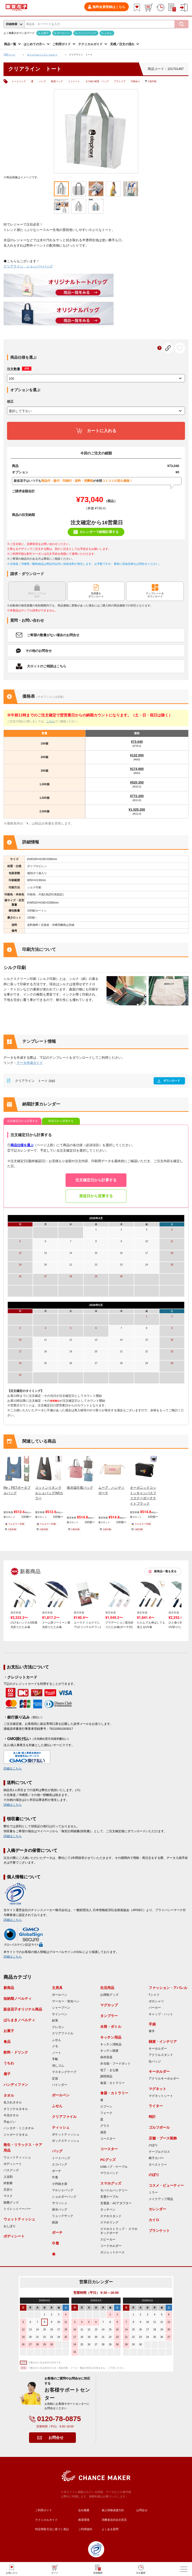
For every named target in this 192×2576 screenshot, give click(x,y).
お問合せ (55, 2438)
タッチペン (107, 2209)
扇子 (7, 2074)
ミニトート (74, 81)
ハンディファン (16, 2085)
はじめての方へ (34, 44)
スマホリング (109, 2222)
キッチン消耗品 (111, 2044)
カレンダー (157, 2209)
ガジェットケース (112, 2252)
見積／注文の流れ (122, 44)
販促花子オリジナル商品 (23, 2009)
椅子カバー (156, 2158)
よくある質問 (110, 2529)
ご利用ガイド (61, 44)
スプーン (106, 2106)
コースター (107, 2138)
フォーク (106, 2113)
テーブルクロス (159, 2151)
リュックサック (62, 2216)
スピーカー (107, 2239)
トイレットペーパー (17, 2209)
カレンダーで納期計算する (96, 532)
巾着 (55, 2177)
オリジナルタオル (16, 2109)
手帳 (55, 2059)
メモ (55, 2046)
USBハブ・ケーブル (114, 2166)
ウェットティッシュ (17, 2157)
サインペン (59, 2014)
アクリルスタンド (161, 2055)
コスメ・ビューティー (166, 2185)
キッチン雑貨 (109, 2050)
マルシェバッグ (62, 2190)
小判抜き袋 (59, 2184)
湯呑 (103, 2132)
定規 (55, 2078)
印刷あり (135, 81)
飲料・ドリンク (16, 2052)
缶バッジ (155, 2061)
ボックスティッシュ (65, 2140)
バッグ (42, 81)
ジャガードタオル (16, 2134)
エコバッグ (59, 2164)
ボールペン (63, 33)
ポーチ (56, 2171)
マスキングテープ (64, 2072)
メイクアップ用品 (161, 2199)
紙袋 (55, 2222)
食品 (7, 2041)
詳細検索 (11, 24)
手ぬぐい (10, 2122)
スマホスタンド (111, 2216)
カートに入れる (96, 431)
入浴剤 (8, 2176)
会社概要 (83, 2510)
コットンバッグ (87, 33)
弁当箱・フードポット (115, 2063)
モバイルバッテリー (114, 2190)
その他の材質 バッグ (97, 81)
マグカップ (109, 2005)
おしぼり (10, 2226)
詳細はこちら (13, 1768)
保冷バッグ (59, 2209)
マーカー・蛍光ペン (65, 2001)
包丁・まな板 (109, 2070)
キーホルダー (158, 2048)
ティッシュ (61, 2127)
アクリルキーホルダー (164, 2078)
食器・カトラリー (112, 2083)
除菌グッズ (11, 2202)
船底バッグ (57, 81)
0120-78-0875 (59, 2419)
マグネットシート (161, 2096)
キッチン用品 (110, 2037)
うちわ (9, 2063)
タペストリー (158, 2164)
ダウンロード (171, 1080)
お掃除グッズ (109, 1994)
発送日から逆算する (61, 1121)
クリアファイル (62, 2033)
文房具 (57, 1988)
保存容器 (106, 2057)
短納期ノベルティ (18, 1998)
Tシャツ (154, 1994)
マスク (8, 2196)
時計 (152, 2117)
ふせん (108, 33)
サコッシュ (59, 2203)
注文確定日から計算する (22, 1121)
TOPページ (9, 54)
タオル (9, 2095)
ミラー (153, 2192)
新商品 (9, 1988)
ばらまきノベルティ (19, 2020)
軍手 (152, 2031)
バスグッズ (11, 2170)
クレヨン (58, 2027)
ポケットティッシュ (65, 2134)
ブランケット (159, 2231)
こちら (50, 721)
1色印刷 (152, 81)
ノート (56, 2052)
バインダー (59, 2085)
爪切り (8, 2189)
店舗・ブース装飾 (163, 2138)
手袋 (152, 2024)
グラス (104, 2125)
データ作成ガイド (30, 1063)
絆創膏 (8, 2183)
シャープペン (61, 2007)
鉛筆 (55, 2020)
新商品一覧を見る (165, 1571)
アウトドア (120, 81)
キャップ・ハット (161, 2014)
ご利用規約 (85, 2529)
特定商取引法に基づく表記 (52, 2529)
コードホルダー (111, 2246)
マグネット (157, 2089)
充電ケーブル (109, 2196)
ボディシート (13, 2164)
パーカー (155, 2007)
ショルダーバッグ (64, 2196)
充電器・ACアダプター (116, 2203)
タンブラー (109, 2016)
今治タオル (11, 2115)
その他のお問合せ (34, 650)
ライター (156, 2106)
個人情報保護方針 (113, 2510)
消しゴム (58, 2065)
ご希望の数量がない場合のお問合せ (47, 635)
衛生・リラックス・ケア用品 (23, 2147)
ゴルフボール (159, 2127)
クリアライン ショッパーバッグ (28, 266)
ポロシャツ (156, 2001)
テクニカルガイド (90, 44)
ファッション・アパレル (168, 1988)
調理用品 (106, 2076)
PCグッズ (108, 2160)
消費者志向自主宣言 (114, 2519)
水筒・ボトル (110, 2027)
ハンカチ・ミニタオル (19, 2128)
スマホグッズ (110, 2183)
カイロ (154, 2220)
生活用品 (107, 1988)
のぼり (153, 2145)
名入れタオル (13, 2102)
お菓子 (45, 33)
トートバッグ (19, 81)
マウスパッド (109, 2173)
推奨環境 (83, 2519)
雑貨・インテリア (163, 2041)
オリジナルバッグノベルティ (42, 54)
